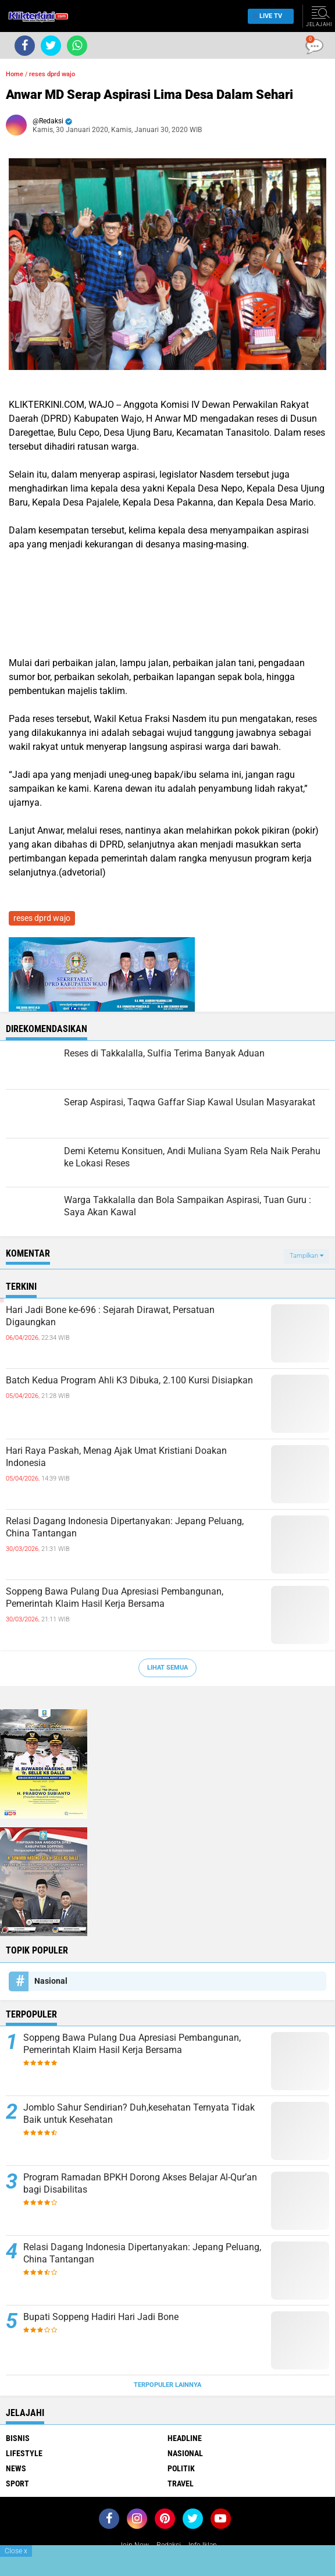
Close (16, 2551)
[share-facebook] (25, 45)
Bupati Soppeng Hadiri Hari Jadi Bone (101, 2316)
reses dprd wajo (52, 74)
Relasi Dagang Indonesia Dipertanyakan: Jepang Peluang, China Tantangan (125, 1527)
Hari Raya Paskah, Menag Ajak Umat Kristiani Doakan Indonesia (116, 1456)
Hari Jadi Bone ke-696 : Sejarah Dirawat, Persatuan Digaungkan (110, 1316)
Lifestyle (24, 2453)
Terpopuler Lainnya (167, 2385)
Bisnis (18, 2438)
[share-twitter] (51, 45)
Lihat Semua (167, 1667)
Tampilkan (306, 1255)
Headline (185, 2438)
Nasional (50, 1981)
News (16, 2468)
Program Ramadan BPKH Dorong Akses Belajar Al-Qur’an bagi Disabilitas (140, 2183)
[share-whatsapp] (77, 45)
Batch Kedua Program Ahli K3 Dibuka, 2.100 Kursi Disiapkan (129, 1380)
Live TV (267, 16)
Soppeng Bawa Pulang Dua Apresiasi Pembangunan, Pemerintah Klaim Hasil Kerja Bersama (114, 1597)
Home (14, 74)
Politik (181, 2468)
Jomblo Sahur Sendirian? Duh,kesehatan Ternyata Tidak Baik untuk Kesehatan (139, 2113)
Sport (17, 2483)
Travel (181, 2483)
